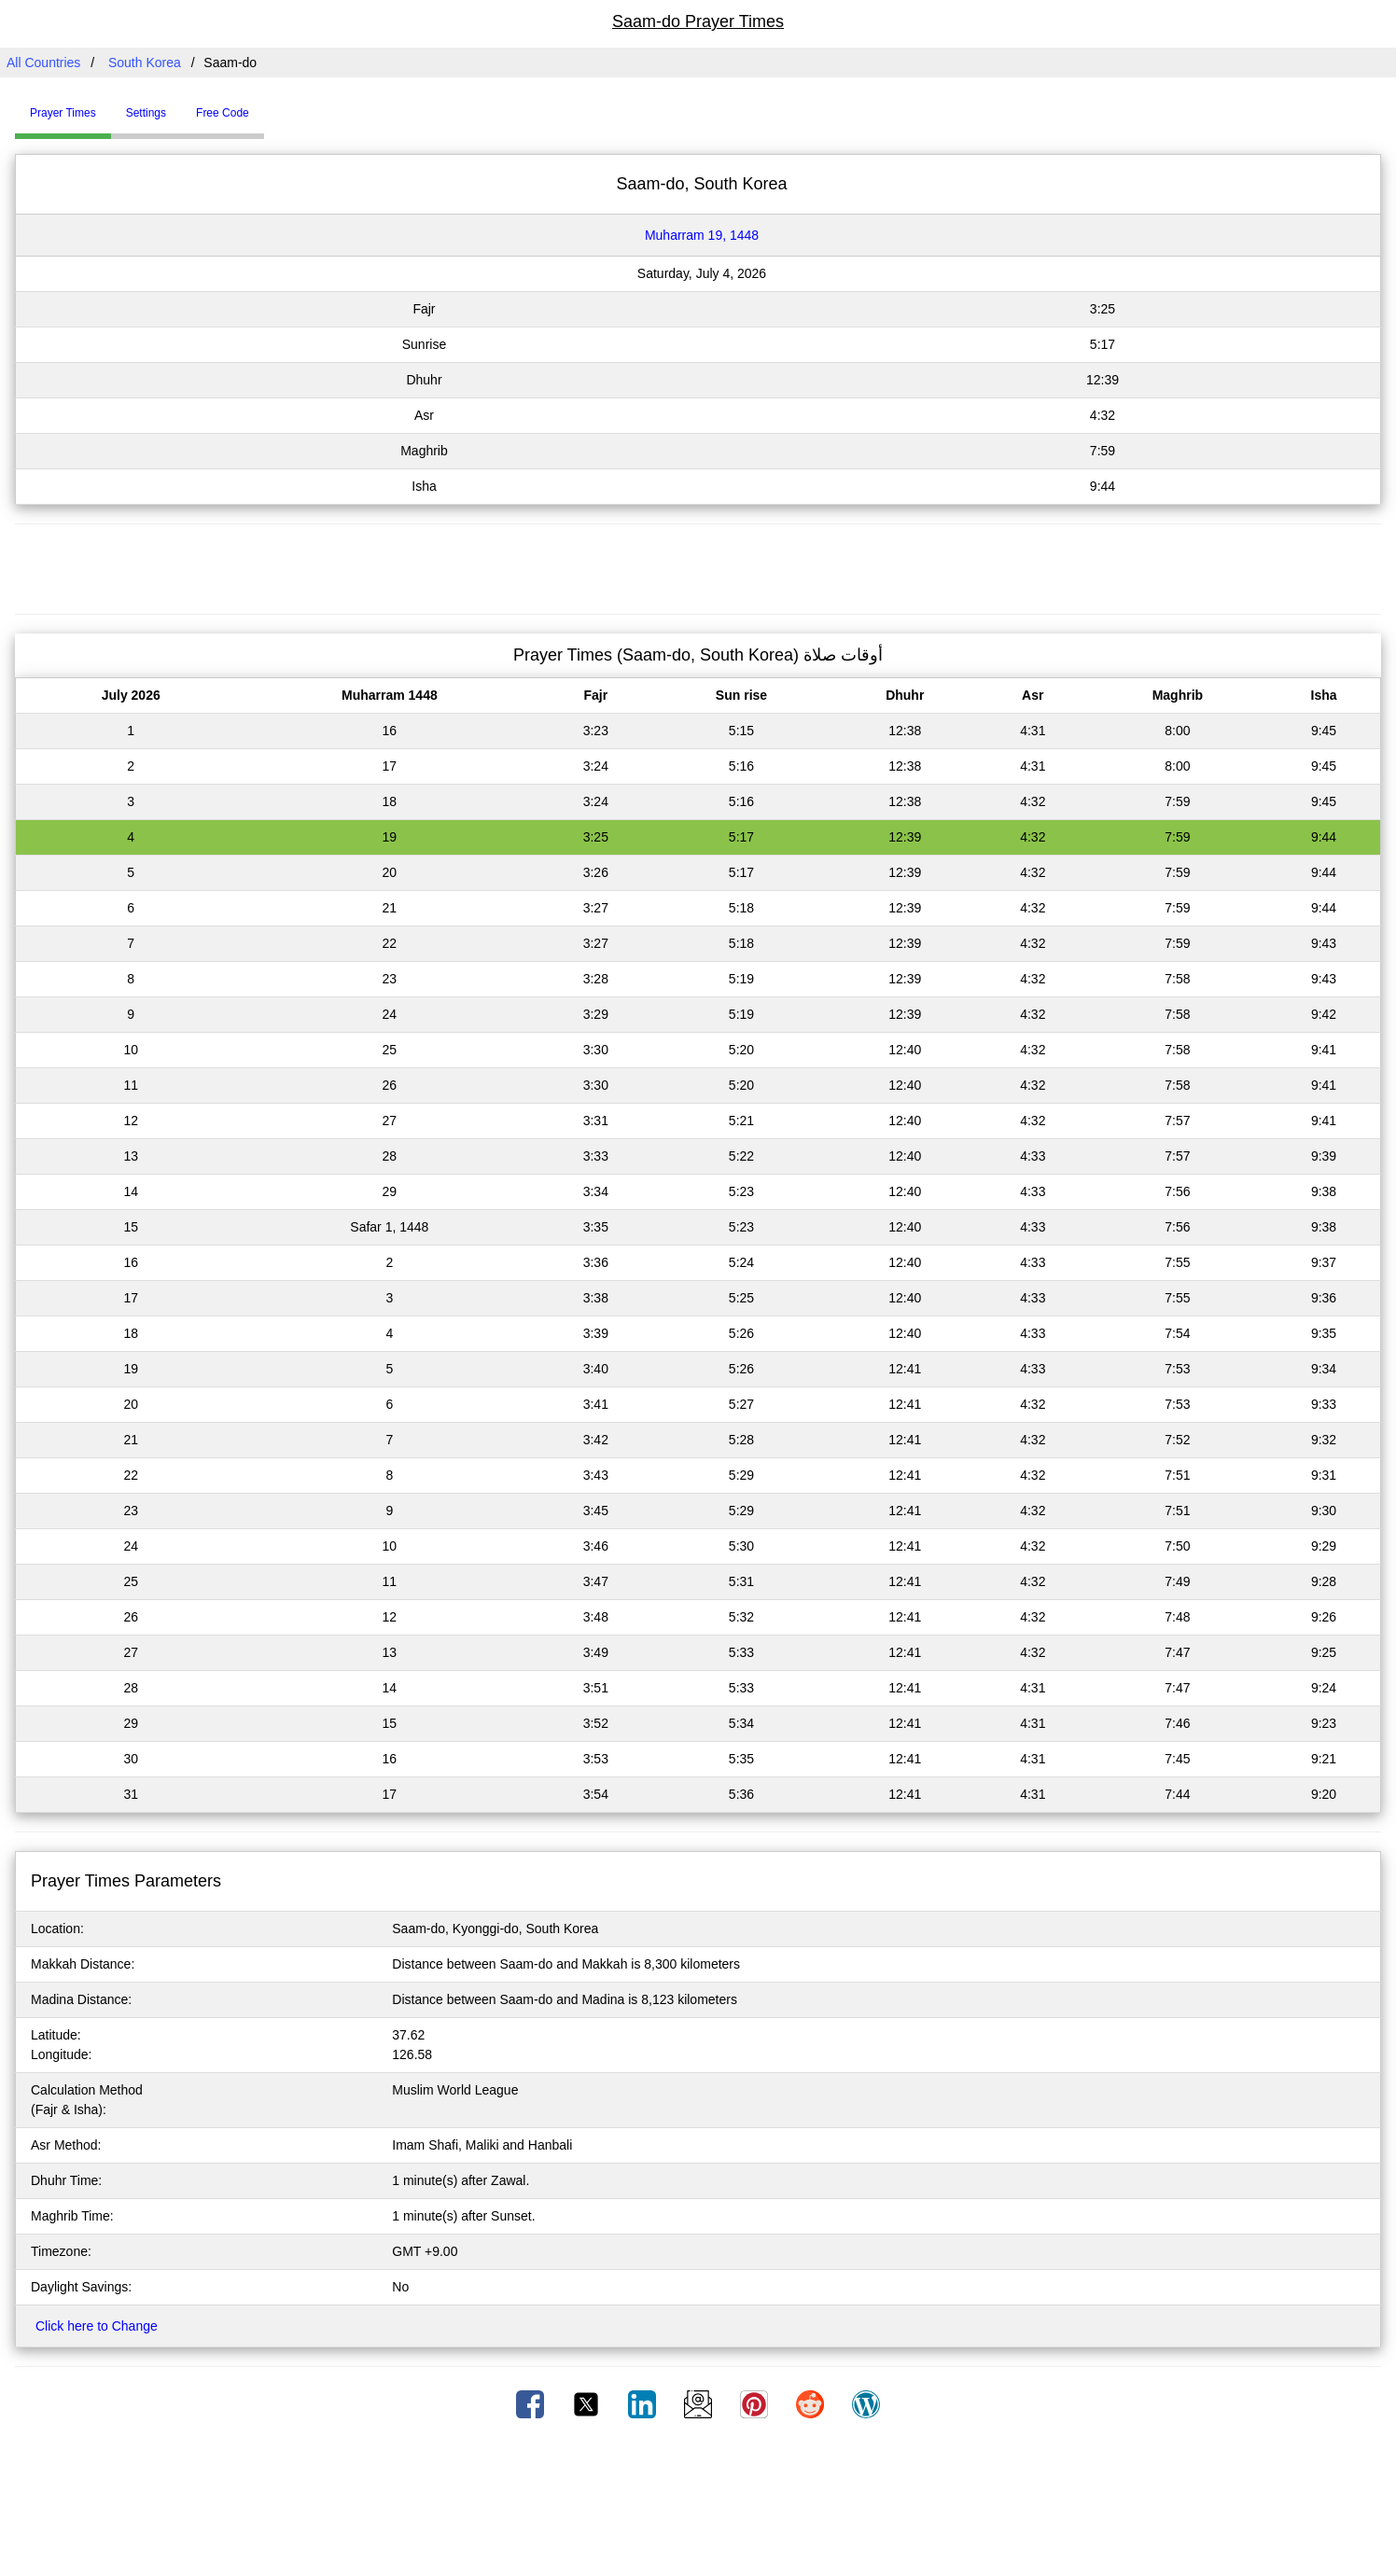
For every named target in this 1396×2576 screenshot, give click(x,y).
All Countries (43, 62)
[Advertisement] (698, 566)
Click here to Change (96, 2325)
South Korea (144, 62)
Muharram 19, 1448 (702, 235)
